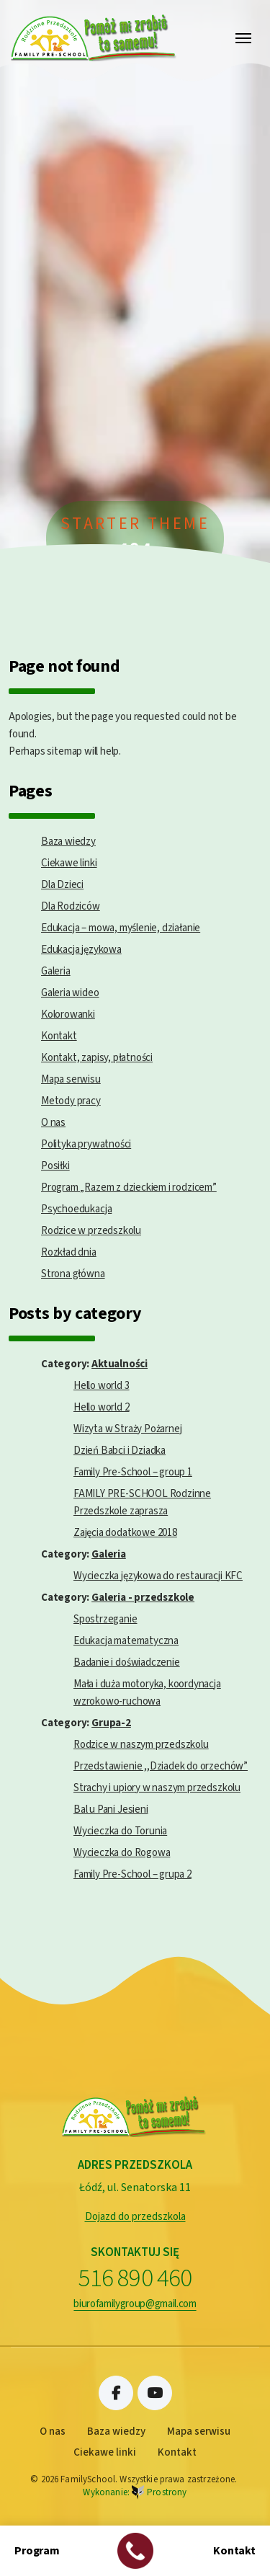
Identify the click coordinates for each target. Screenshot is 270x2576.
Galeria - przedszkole (142, 1597)
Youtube (155, 2393)
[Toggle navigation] (243, 38)
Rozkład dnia (68, 1252)
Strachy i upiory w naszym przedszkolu (156, 1787)
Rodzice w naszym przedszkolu (141, 1744)
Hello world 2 (101, 1407)
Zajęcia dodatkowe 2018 (125, 1532)
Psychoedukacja (76, 1209)
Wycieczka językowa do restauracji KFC (158, 1576)
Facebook (116, 2393)
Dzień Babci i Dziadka (119, 1450)
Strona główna (73, 1274)
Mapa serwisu (71, 1079)
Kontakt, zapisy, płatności (97, 1057)
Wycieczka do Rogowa (121, 1852)
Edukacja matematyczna (126, 1640)
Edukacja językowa (81, 949)
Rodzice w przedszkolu (91, 1230)
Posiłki (55, 1165)
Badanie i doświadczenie (126, 1662)
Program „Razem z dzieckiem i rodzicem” (129, 1187)
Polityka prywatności (86, 1144)
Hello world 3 (101, 1385)
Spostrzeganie (105, 1619)
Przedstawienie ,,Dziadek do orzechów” (160, 1766)
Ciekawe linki (69, 863)
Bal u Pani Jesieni (110, 1809)
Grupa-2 (111, 1723)
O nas (53, 1122)
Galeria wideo (70, 992)
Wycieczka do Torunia (120, 1831)
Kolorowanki (68, 1014)
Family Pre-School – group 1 (132, 1472)
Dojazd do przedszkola (135, 2216)
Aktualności (119, 1364)
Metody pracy (71, 1101)
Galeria (56, 971)
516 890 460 (135, 2278)
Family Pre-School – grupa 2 (132, 1874)
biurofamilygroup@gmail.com (134, 2304)
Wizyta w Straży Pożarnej (127, 1428)
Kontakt (59, 1036)
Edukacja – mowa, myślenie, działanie (120, 928)
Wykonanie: (134, 2493)
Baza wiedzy (68, 841)
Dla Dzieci (62, 884)
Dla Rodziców (70, 906)
